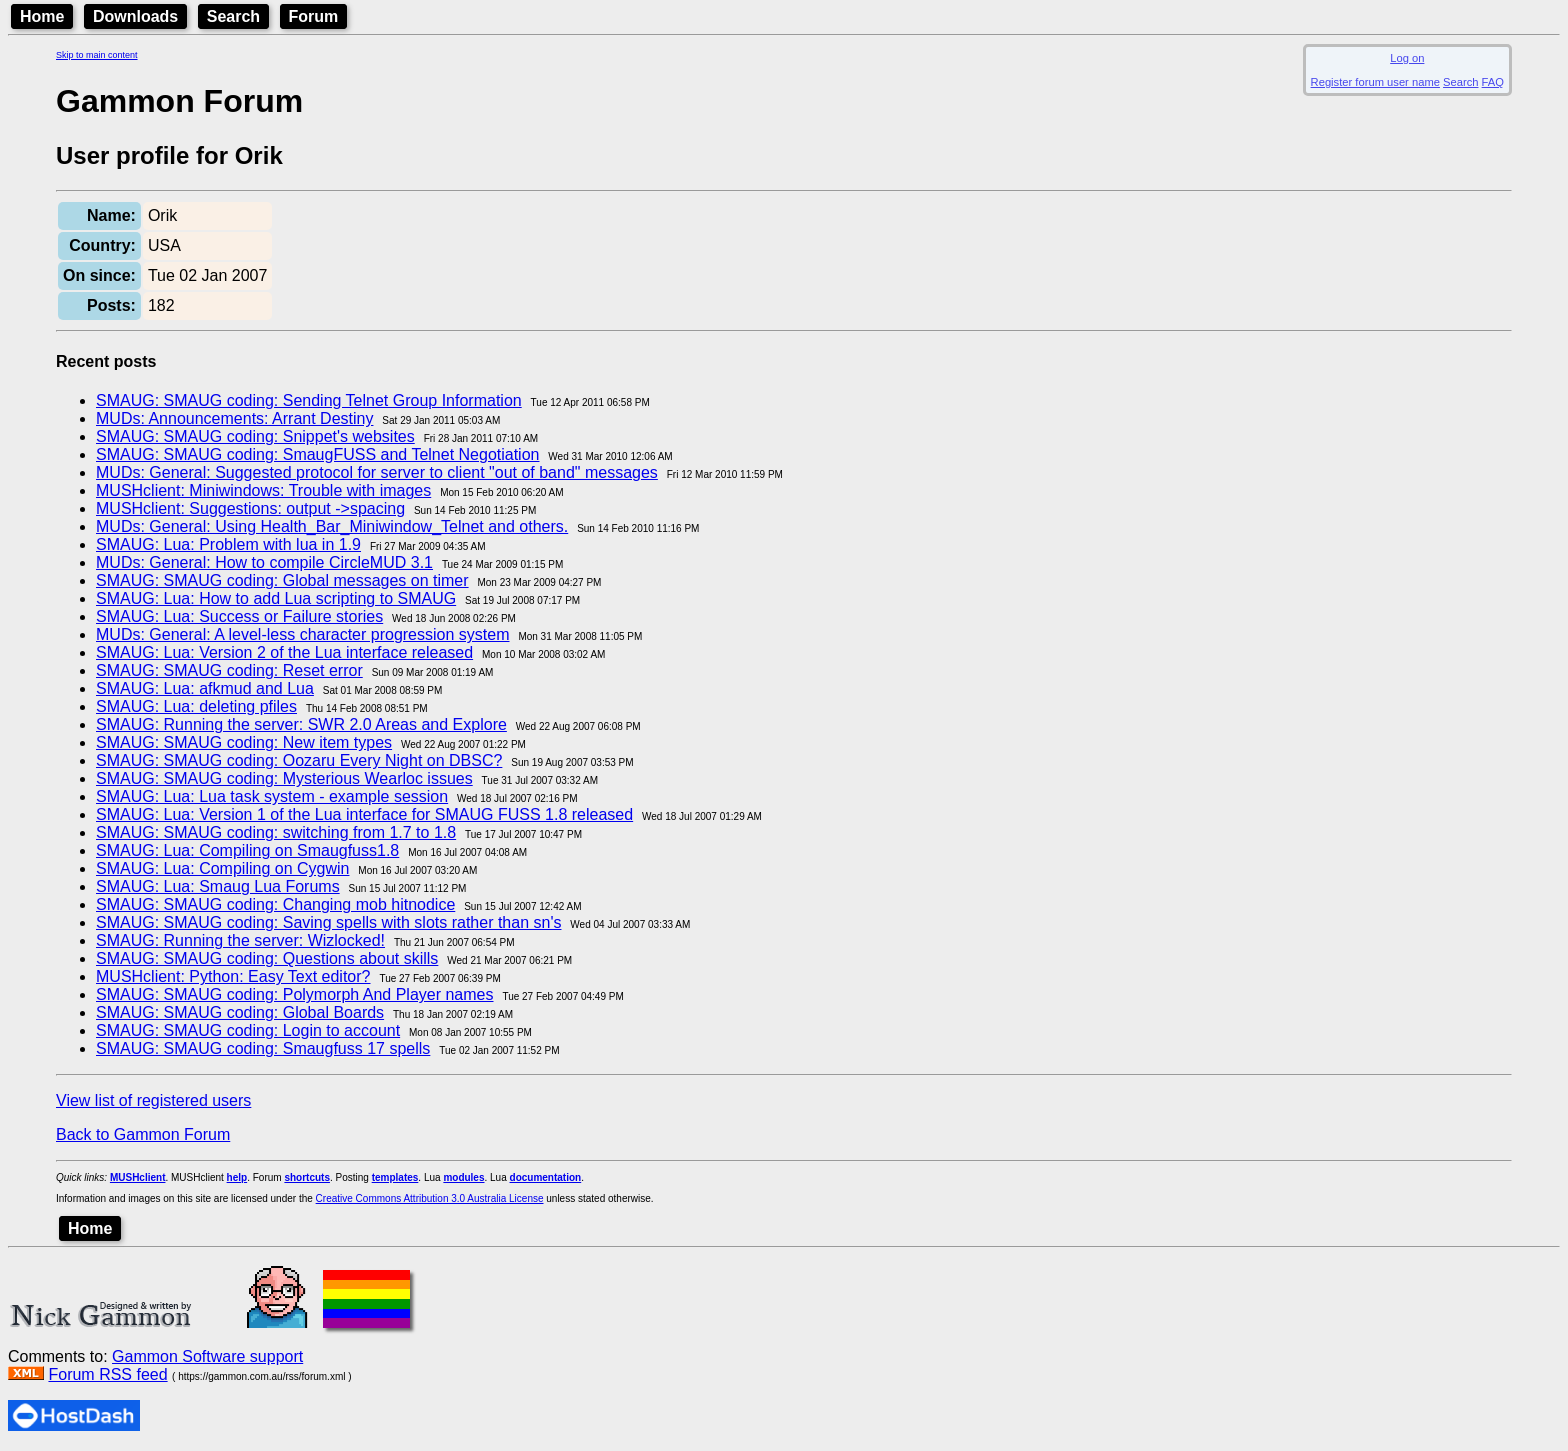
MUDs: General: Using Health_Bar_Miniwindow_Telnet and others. (332, 526)
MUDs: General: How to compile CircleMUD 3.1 (264, 562)
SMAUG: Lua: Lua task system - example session (272, 796)
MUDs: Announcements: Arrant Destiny (234, 418)
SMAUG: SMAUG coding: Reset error (229, 670)
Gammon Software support (207, 1356)
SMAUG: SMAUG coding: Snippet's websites (255, 436)
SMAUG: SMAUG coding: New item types (244, 742)
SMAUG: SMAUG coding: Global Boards (240, 1012)
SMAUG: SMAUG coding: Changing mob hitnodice (275, 904)
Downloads (135, 16)
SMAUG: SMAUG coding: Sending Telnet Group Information (309, 400)
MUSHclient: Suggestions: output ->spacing (250, 508)
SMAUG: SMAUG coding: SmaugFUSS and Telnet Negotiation (317, 454)
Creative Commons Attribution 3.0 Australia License (430, 1198)
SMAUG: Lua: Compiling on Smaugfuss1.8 (247, 850)
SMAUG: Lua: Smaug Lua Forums (218, 886)
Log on (1407, 58)
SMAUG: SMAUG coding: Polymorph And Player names (295, 994)
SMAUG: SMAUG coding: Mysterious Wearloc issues (284, 778)
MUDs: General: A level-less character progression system (302, 634)
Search (233, 16)
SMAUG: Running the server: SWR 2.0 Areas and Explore (301, 724)
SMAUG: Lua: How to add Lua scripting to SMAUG (276, 598)
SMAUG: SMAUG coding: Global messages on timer (282, 580)
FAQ (1493, 82)
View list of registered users (153, 1100)
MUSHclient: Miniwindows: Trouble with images (263, 490)
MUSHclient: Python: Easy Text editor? (233, 976)
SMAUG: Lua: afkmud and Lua (205, 688)
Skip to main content (97, 55)
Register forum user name (1375, 82)
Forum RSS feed (107, 1374)
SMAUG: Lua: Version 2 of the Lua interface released (284, 652)
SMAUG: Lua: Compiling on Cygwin (222, 868)
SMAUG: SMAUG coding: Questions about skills (267, 958)
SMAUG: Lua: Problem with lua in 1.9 (228, 544)
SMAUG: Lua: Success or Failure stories (239, 616)
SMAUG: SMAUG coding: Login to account (248, 1030)
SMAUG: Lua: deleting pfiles (196, 706)
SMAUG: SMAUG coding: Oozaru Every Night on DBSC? (299, 760)
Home (42, 16)
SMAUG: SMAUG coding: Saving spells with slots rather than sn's (328, 922)
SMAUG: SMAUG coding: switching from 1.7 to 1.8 (276, 832)
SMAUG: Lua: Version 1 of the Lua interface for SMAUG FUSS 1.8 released (364, 814)
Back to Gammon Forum (143, 1134)
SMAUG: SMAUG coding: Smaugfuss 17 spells (263, 1048)
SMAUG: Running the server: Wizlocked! (240, 940)
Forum (314, 16)
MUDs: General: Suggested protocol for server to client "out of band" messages (377, 472)
